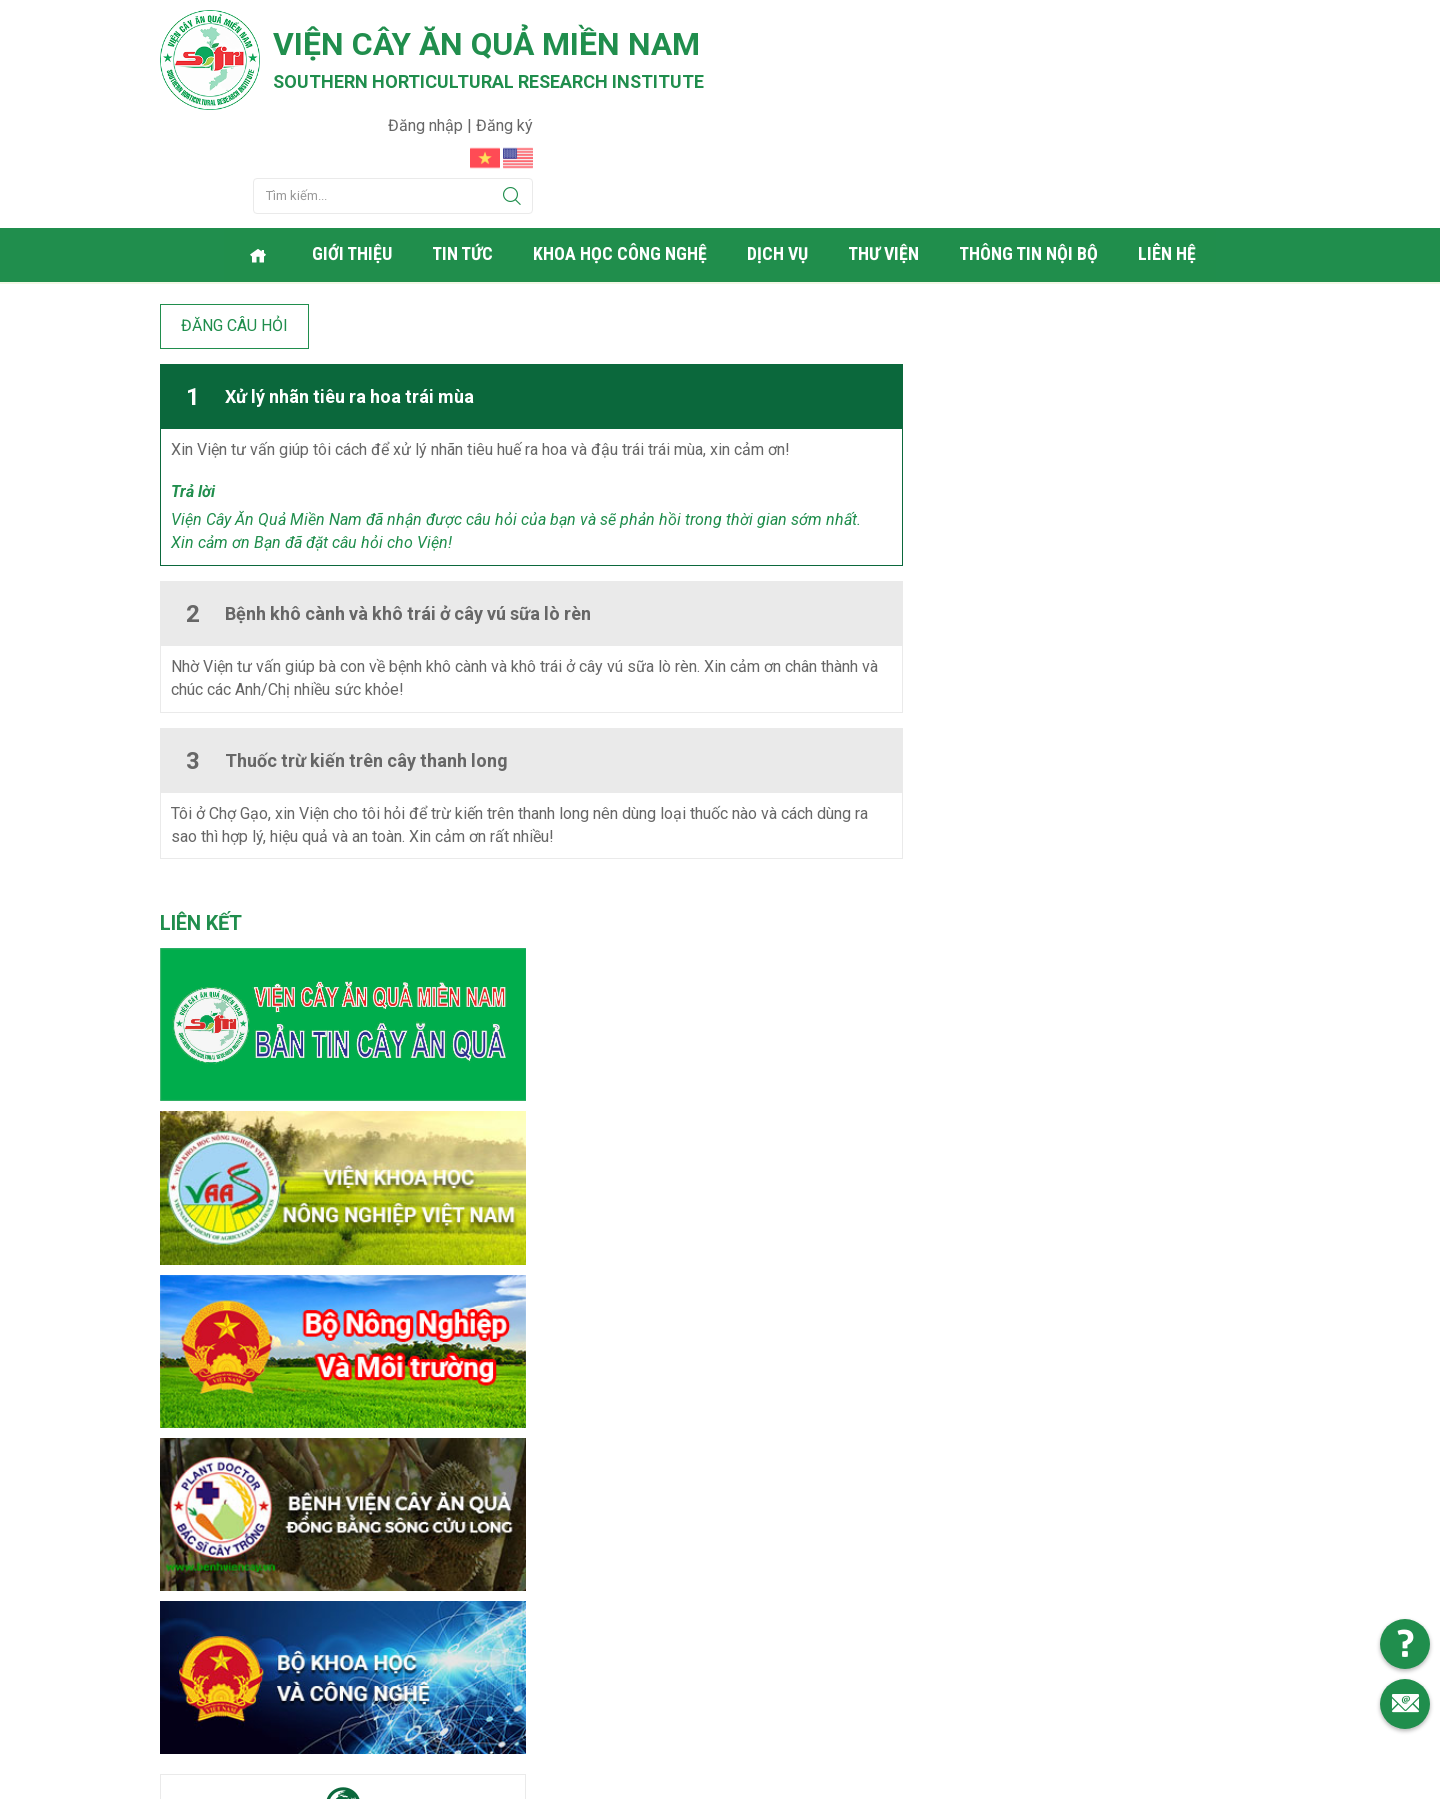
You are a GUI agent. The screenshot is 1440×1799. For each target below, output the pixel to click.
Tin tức (464, 154)
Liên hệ (1169, 154)
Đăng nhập (1174, 25)
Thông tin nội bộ (1030, 154)
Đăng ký (1251, 25)
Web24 (909, 1779)
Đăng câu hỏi (234, 223)
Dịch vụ (779, 154)
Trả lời (193, 390)
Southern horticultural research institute (490, 81)
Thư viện (885, 154)
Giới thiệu (354, 154)
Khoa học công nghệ (622, 154)
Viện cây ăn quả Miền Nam (488, 45)
